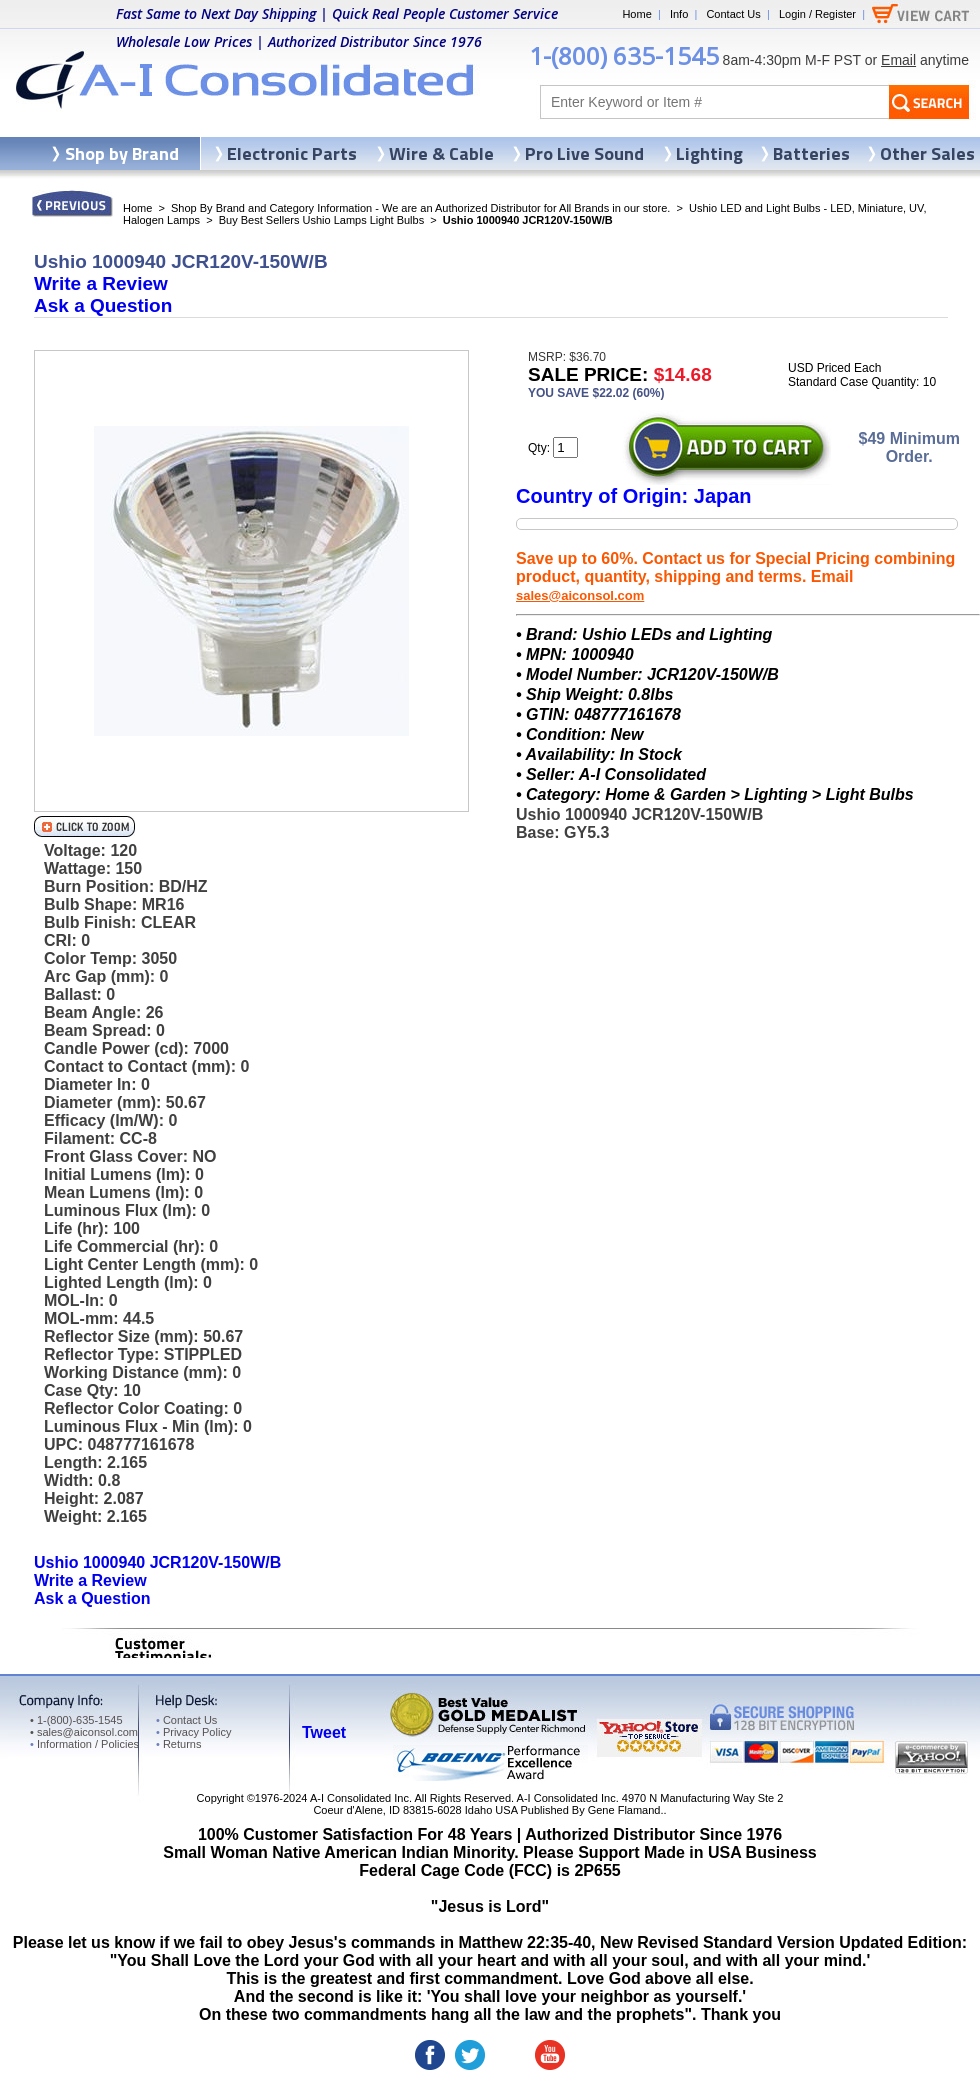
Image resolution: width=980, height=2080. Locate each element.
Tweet (324, 1732)
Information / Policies (84, 1744)
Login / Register (817, 14)
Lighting (709, 153)
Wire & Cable (441, 153)
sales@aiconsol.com (580, 595)
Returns (178, 1744)
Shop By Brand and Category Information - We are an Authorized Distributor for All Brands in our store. (420, 208)
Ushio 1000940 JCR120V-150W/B (157, 1562)
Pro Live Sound (584, 153)
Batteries (811, 153)
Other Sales (927, 153)
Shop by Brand (122, 153)
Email (898, 60)
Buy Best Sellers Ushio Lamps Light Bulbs (321, 220)
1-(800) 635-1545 (624, 55)
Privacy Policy (193, 1732)
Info (679, 14)
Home (636, 14)
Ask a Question (103, 305)
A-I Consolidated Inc (359, 1798)
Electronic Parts (292, 153)
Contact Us (733, 14)
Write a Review (101, 283)
